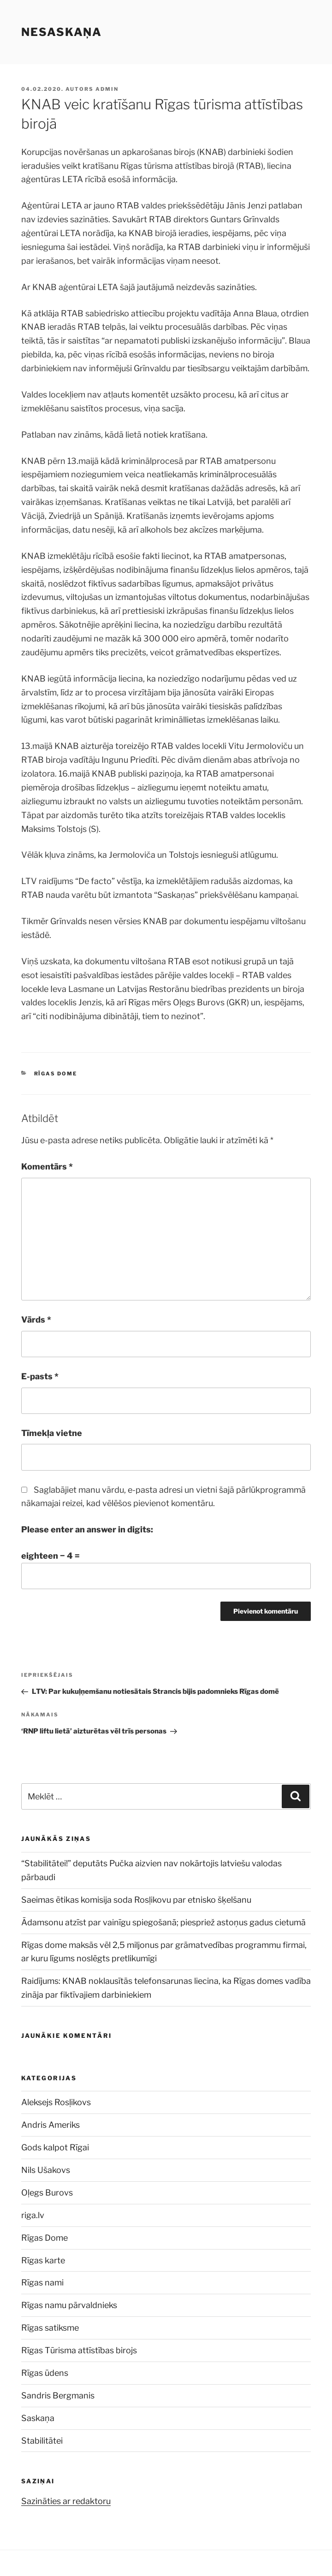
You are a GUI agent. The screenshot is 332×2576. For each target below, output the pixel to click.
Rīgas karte (43, 2260)
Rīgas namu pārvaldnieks (69, 2305)
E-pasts (40, 1376)
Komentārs (47, 1166)
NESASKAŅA (61, 32)
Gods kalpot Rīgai (55, 2147)
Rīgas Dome (55, 1073)
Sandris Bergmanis (58, 2395)
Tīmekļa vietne (51, 1433)
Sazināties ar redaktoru (66, 2501)
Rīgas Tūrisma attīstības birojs (79, 2350)
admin (107, 89)
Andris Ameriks (50, 2125)
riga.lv (32, 2215)
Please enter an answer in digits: (87, 1529)
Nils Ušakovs (45, 2170)
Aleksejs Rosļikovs (56, 2102)
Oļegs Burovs (47, 2192)
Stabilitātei (42, 2440)
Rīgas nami (42, 2282)
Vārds (36, 1319)
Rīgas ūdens (44, 2373)
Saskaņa (37, 2418)
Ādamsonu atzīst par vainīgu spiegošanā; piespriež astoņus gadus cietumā (165, 1922)
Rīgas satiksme (50, 2328)
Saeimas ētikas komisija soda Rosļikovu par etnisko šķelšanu (136, 1900)
